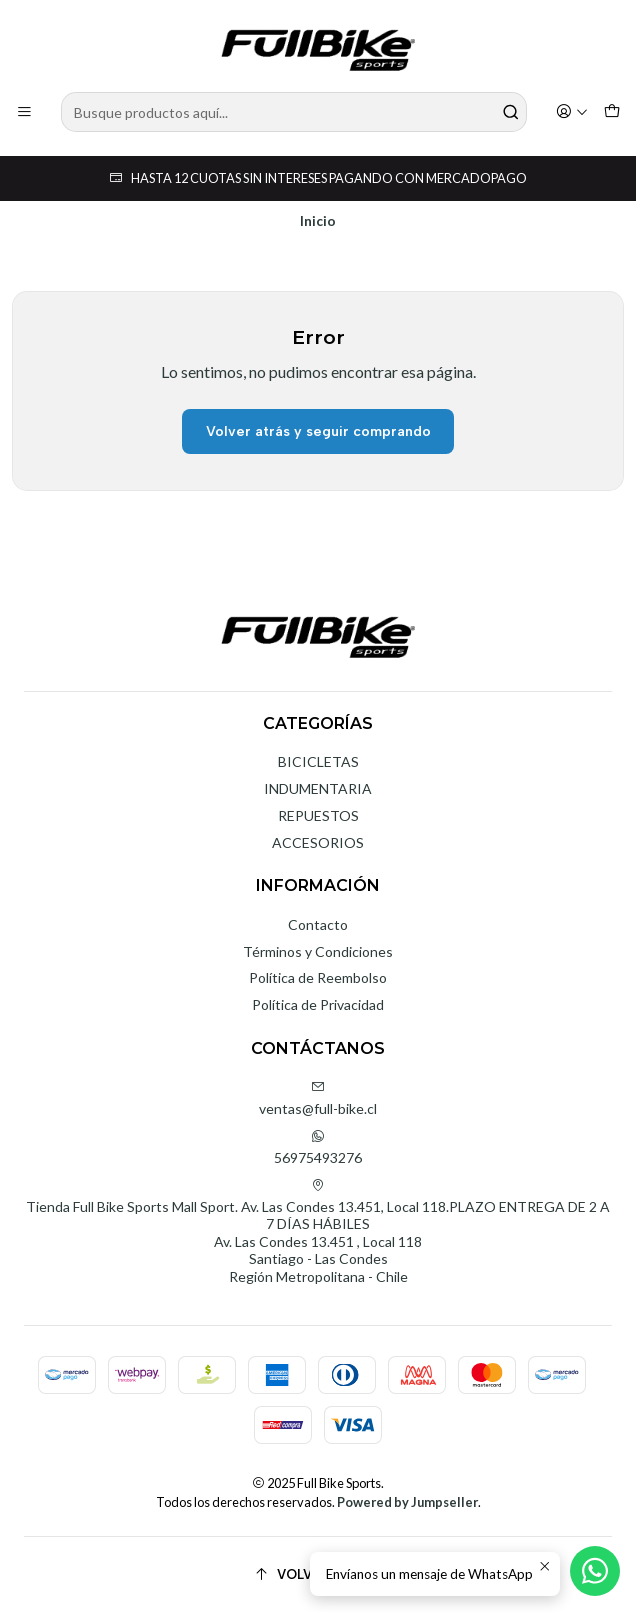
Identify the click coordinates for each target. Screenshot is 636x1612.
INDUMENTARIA (318, 788)
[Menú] (24, 112)
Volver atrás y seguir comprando (318, 431)
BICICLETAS (318, 761)
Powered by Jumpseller (407, 1502)
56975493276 (318, 1147)
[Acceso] (572, 112)
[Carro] (612, 112)
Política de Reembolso (318, 977)
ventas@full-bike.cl (318, 1098)
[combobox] (294, 112)
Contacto (318, 924)
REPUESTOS (318, 815)
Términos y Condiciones (318, 951)
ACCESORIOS (318, 842)
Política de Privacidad (318, 1004)
